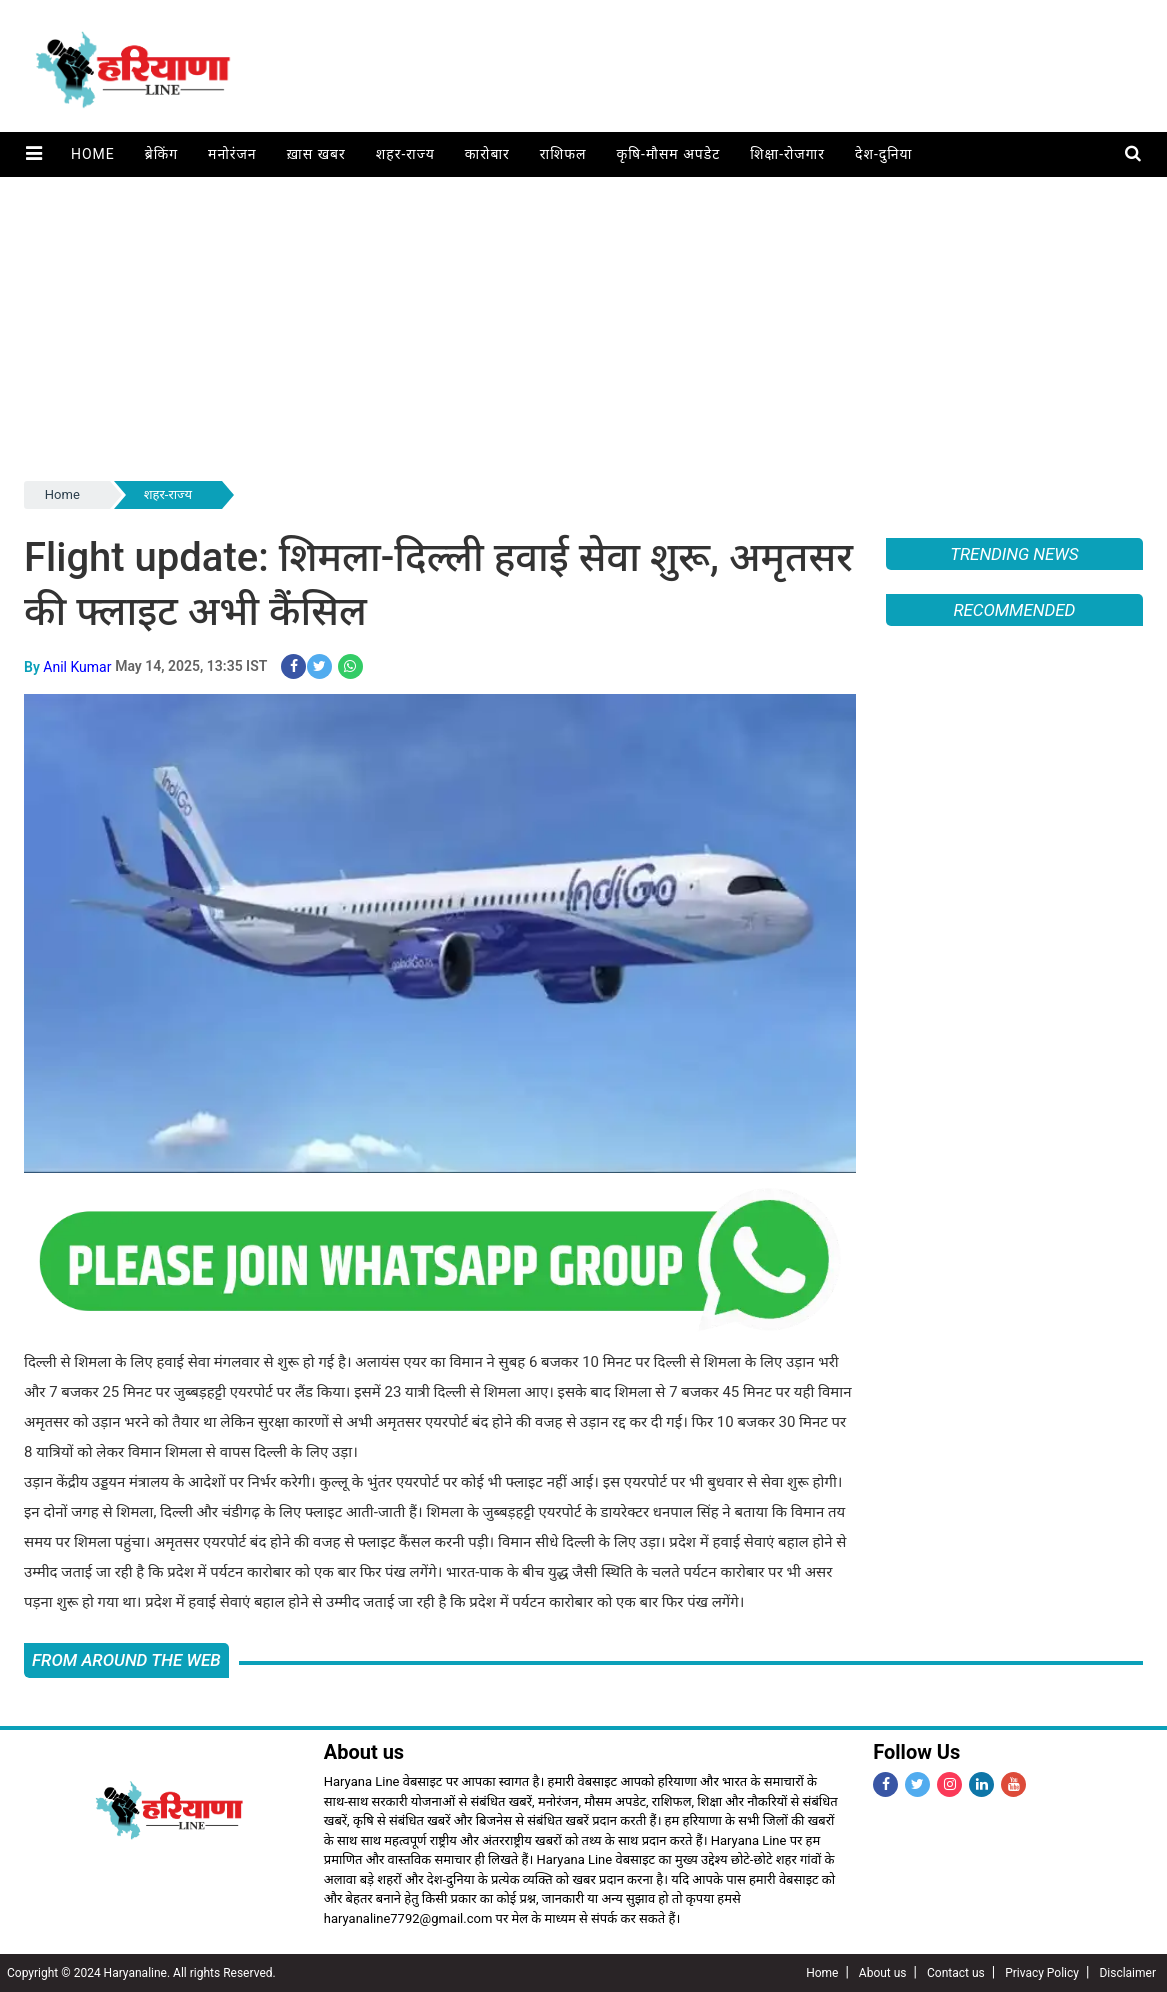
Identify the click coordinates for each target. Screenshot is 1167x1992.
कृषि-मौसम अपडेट (668, 154)
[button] (33, 154)
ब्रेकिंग (160, 154)
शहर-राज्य (404, 154)
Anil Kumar (77, 666)
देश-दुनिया (882, 154)
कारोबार (486, 154)
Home (92, 154)
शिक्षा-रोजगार (786, 154)
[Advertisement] (583, 327)
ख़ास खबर (315, 154)
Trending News (1014, 554)
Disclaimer (1127, 1973)
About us (883, 1973)
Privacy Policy (1042, 1973)
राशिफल (562, 154)
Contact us (956, 1973)
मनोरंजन (231, 154)
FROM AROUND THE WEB (126, 1659)
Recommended (1014, 610)
